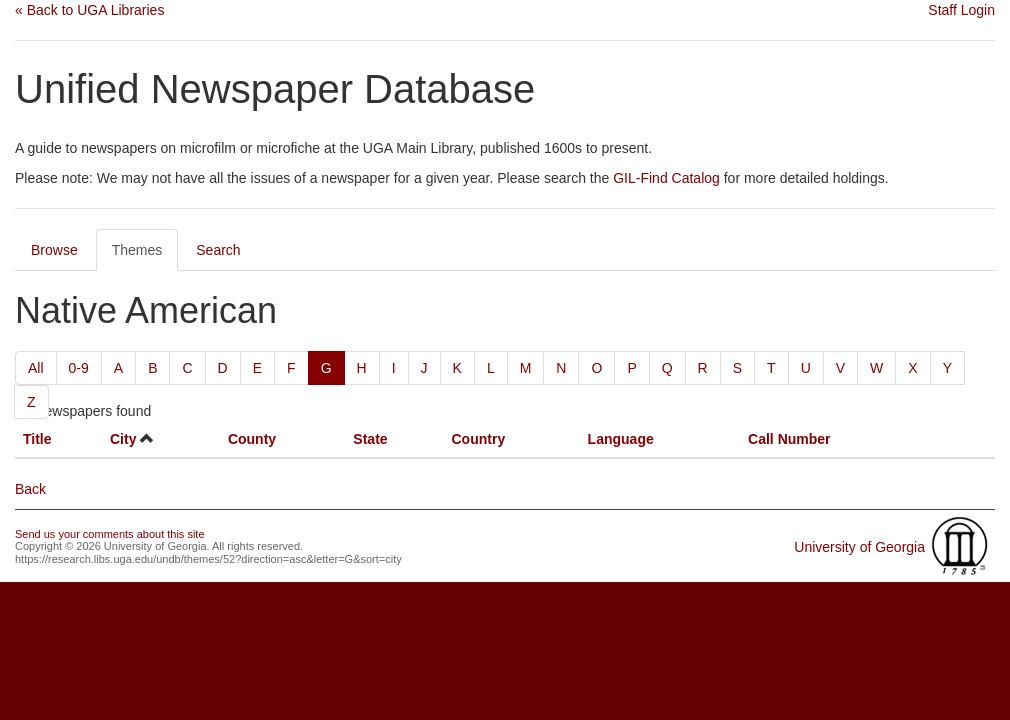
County (252, 439)
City (123, 439)
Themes (137, 250)
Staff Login (961, 10)
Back (30, 489)
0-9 (79, 368)
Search (218, 250)
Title (37, 439)
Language (621, 439)
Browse (54, 250)
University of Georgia (859, 547)
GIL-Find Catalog (666, 178)
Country (479, 439)
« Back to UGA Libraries (89, 10)
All (36, 368)
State (370, 439)
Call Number (789, 439)
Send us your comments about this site (110, 534)
